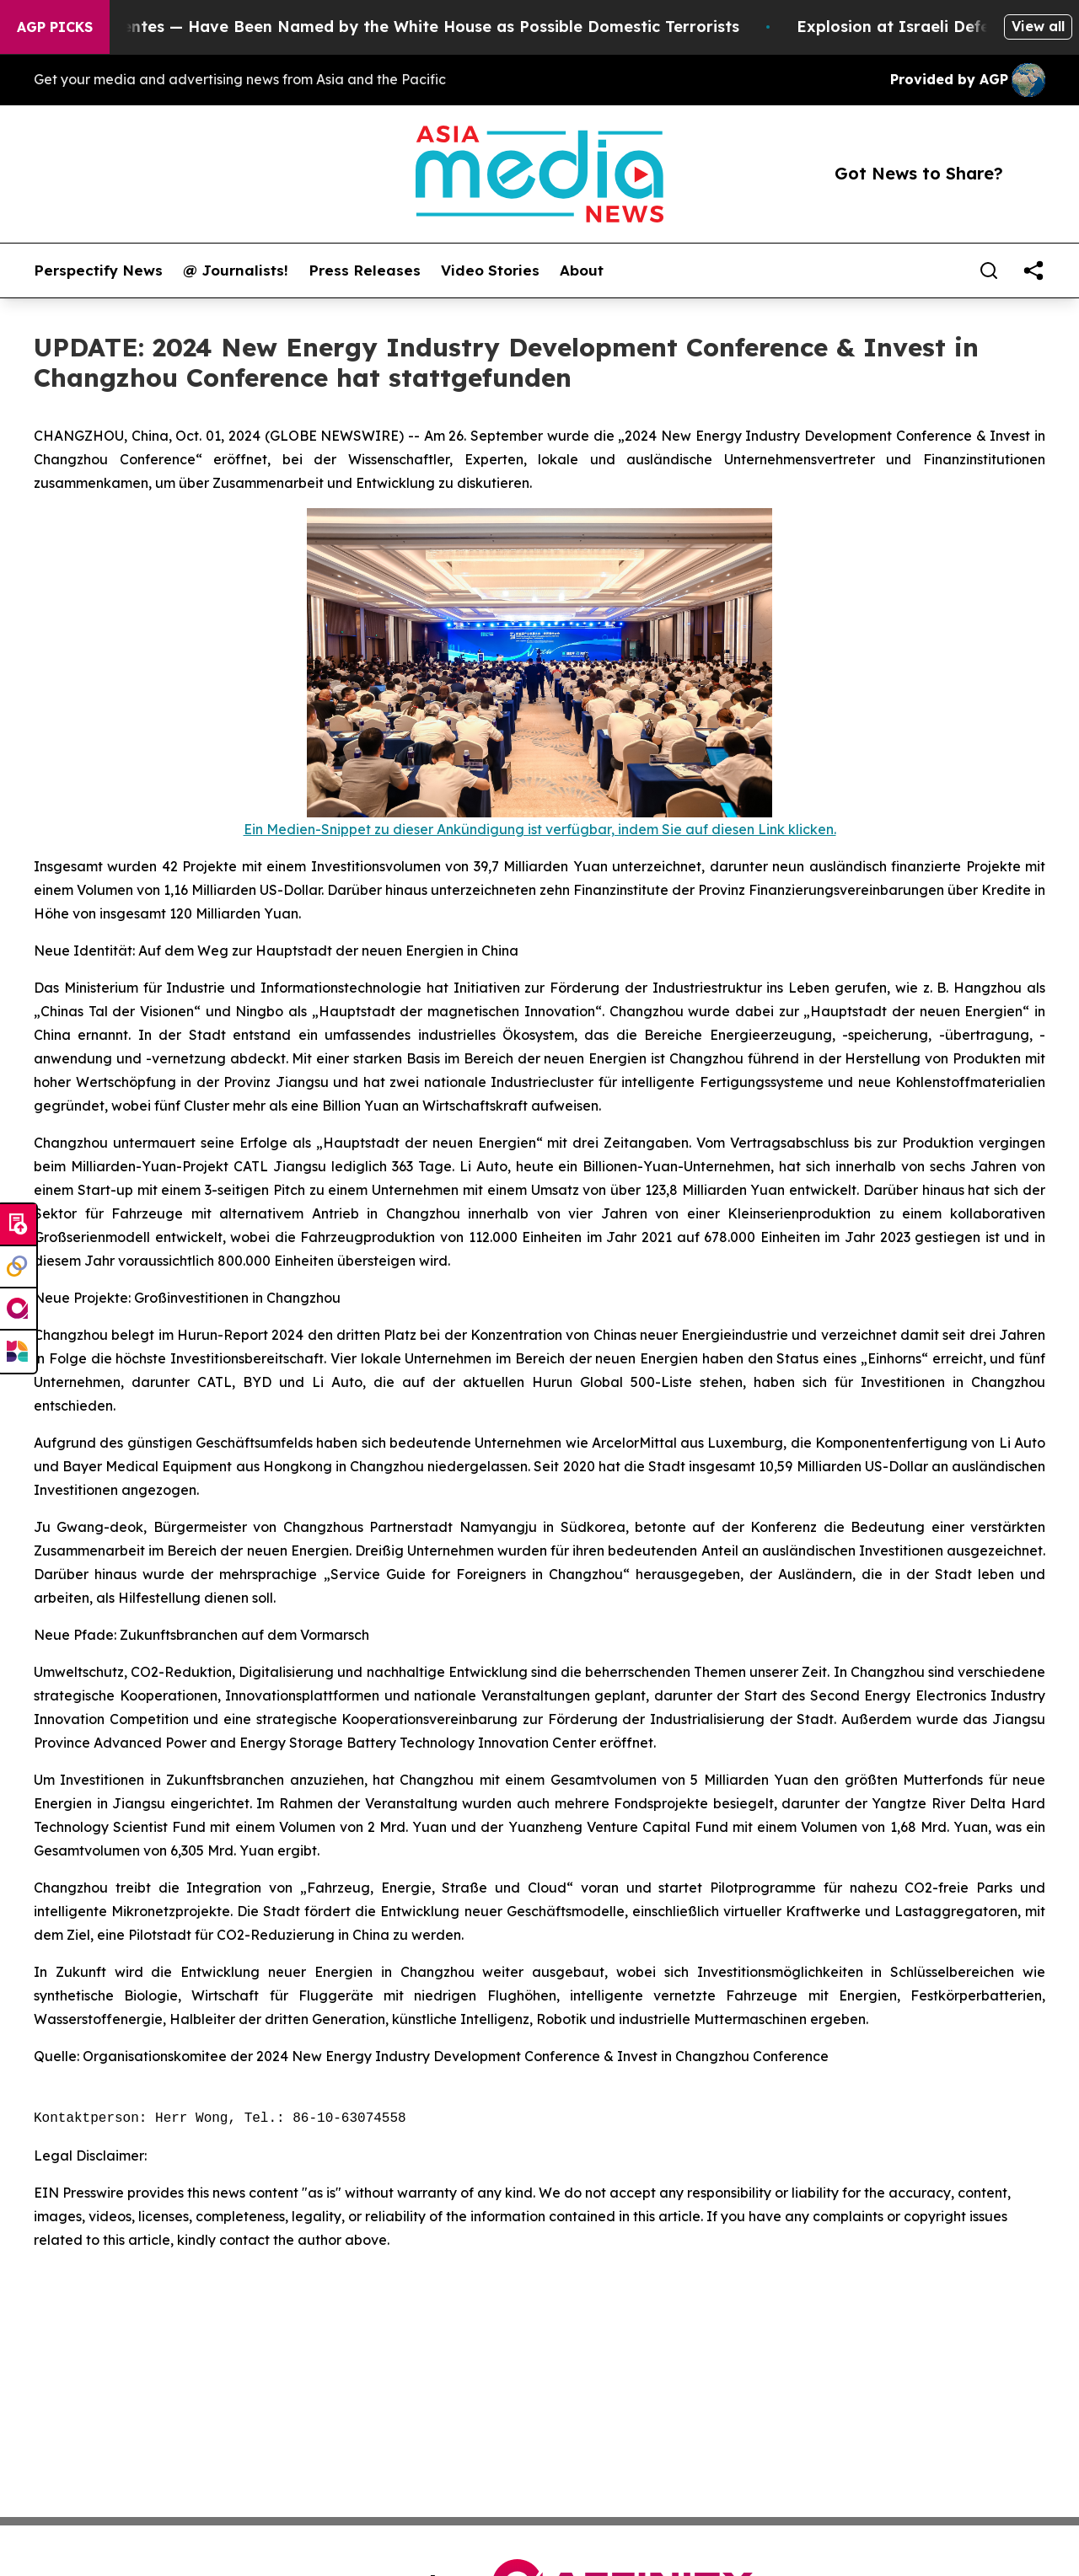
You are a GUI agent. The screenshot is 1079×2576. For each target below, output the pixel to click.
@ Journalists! (235, 270)
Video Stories (490, 270)
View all (1038, 26)
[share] (1033, 270)
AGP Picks (55, 27)
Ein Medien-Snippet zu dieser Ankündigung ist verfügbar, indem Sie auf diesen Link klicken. (540, 829)
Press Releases (365, 270)
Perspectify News (98, 270)
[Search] (989, 270)
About (582, 270)
